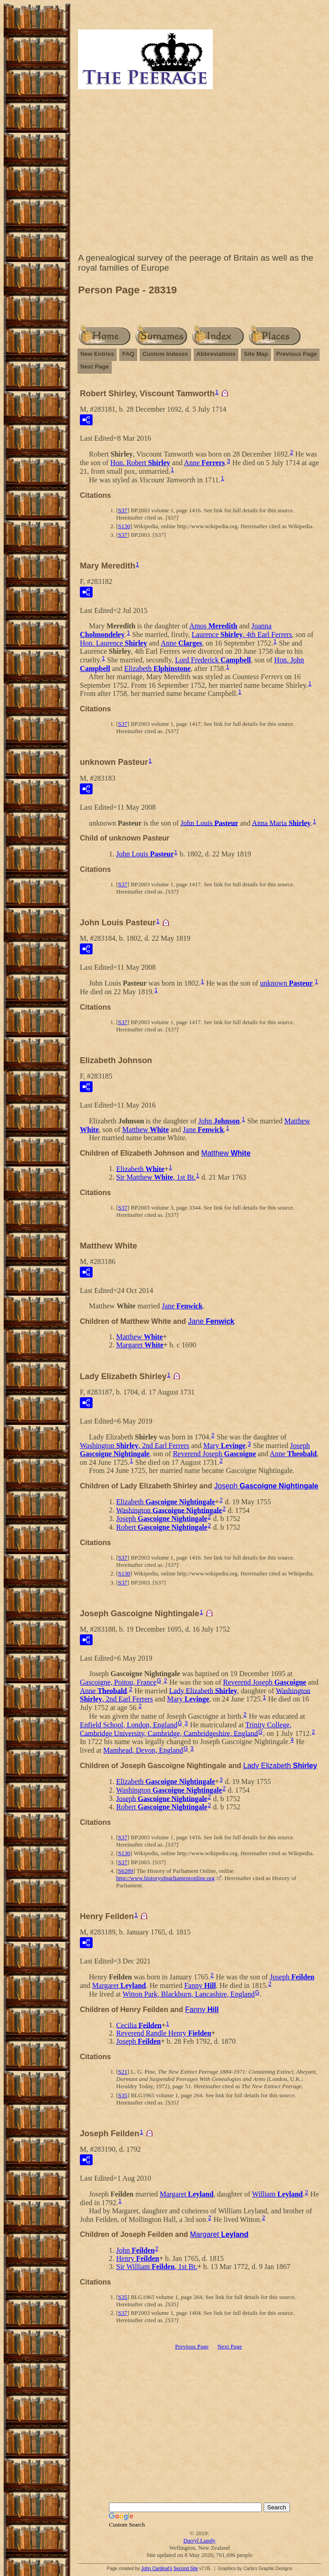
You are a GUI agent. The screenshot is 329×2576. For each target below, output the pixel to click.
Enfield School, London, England (128, 1725)
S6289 (125, 1870)
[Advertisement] (199, 173)
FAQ (128, 353)
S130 (124, 526)
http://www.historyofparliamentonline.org (165, 1878)
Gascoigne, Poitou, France (118, 1682)
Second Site (185, 2568)
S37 (122, 510)
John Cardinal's (156, 2568)
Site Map (256, 353)
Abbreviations (216, 353)
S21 (122, 2071)
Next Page (94, 366)
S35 (122, 2095)
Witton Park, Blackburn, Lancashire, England (189, 1994)
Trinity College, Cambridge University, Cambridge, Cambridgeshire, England (185, 1729)
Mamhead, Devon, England (143, 1750)
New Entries (97, 353)
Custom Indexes (165, 353)
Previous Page (296, 353)
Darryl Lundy (199, 2540)
